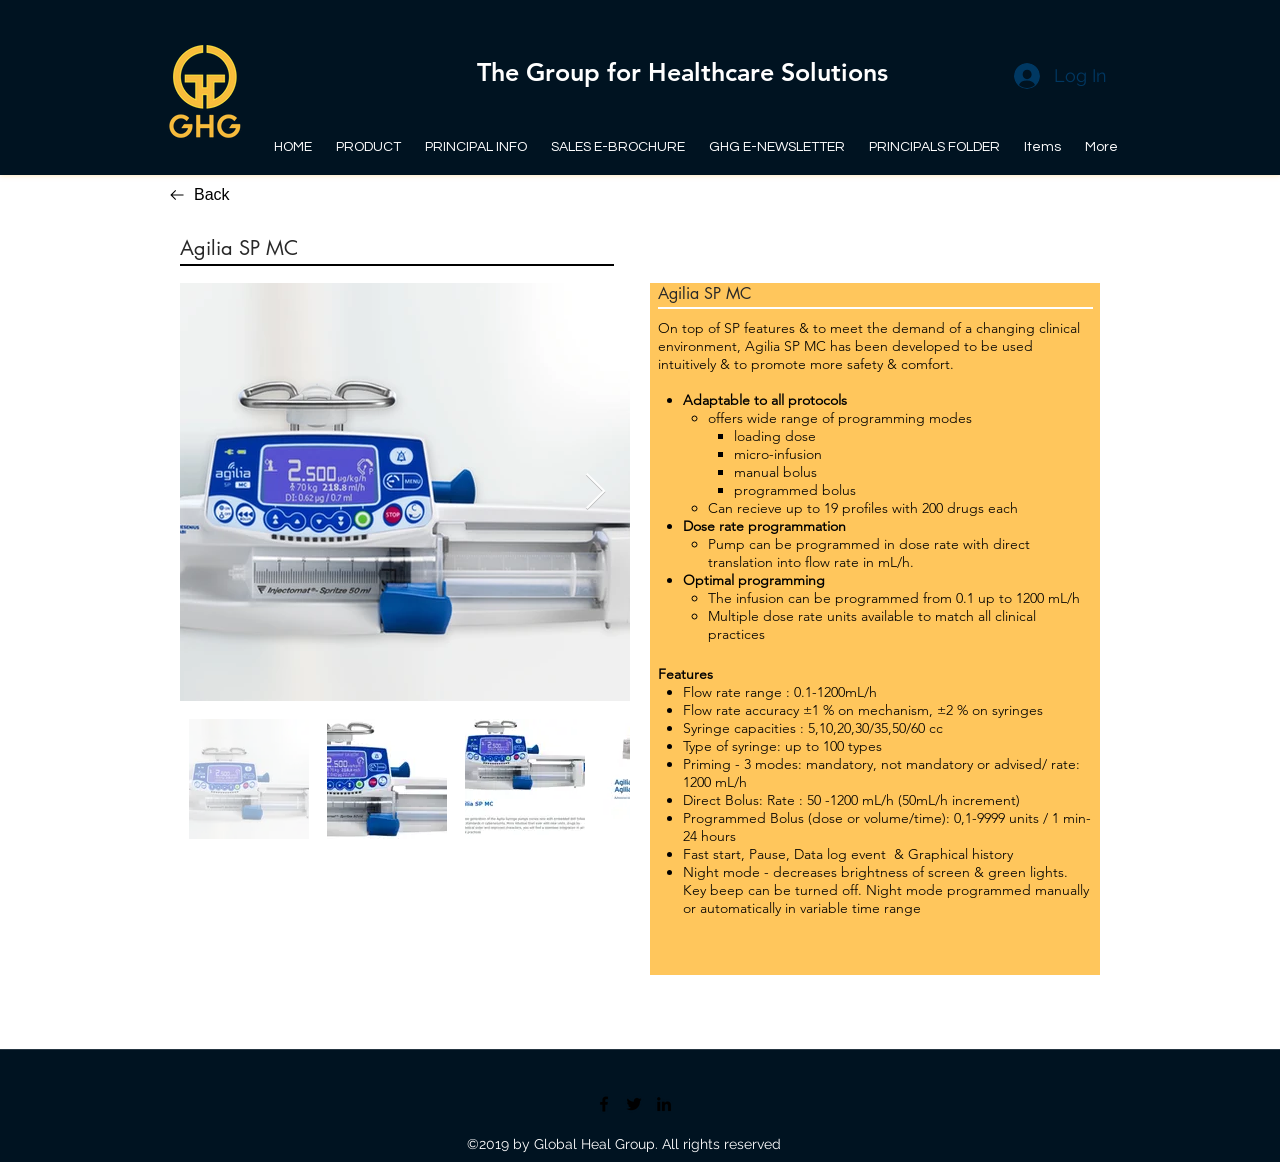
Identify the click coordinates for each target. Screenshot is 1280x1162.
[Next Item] (595, 492)
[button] (935, 138)
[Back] (220, 195)
